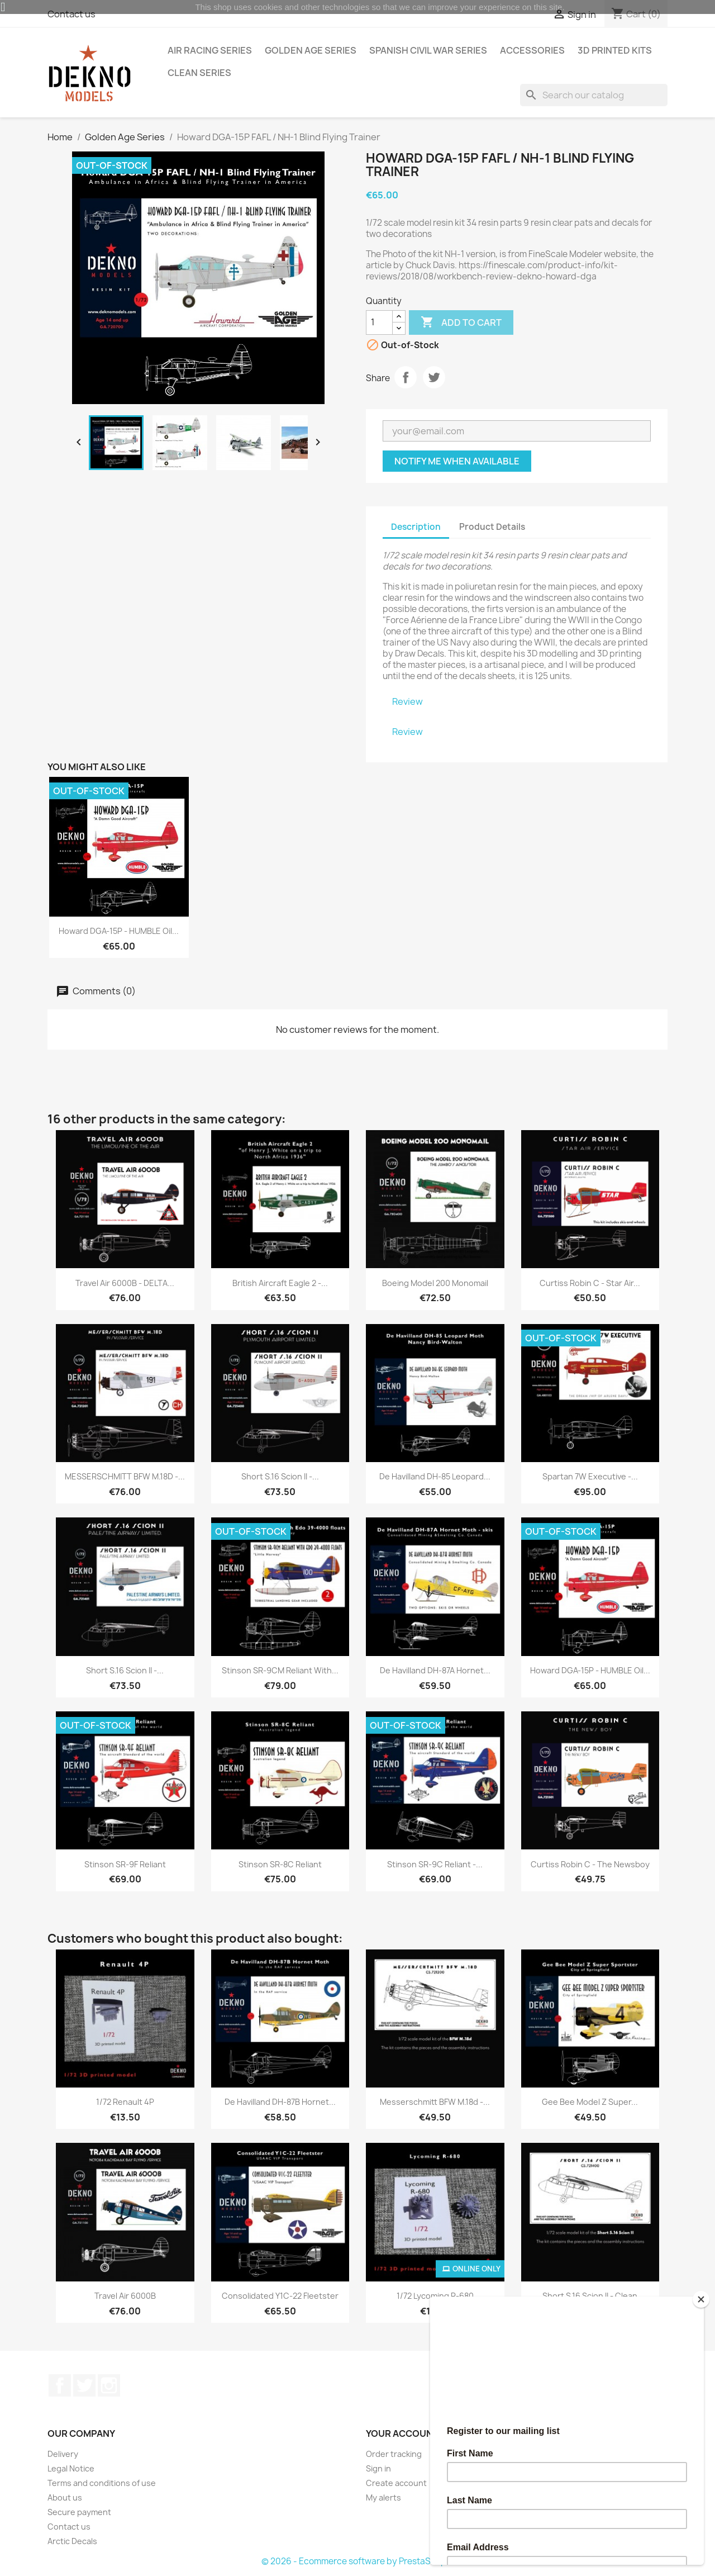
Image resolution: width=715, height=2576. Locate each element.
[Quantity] (379, 322)
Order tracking (394, 2454)
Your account (402, 2433)
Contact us (68, 2526)
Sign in (378, 2468)
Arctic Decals (72, 2541)
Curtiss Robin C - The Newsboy (590, 1864)
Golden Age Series (310, 50)
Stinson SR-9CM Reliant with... (280, 1670)
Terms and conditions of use (101, 2483)
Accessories (532, 50)
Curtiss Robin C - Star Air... (590, 1283)
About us (64, 2497)
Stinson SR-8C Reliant (280, 1864)
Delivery (62, 2454)
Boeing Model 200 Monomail (435, 1283)
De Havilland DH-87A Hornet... (435, 1670)
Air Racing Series (210, 50)
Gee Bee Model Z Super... (590, 2101)
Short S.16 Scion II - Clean (589, 2295)
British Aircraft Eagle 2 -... (280, 1283)
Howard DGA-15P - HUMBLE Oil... (119, 931)
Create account (396, 2483)
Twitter (84, 2385)
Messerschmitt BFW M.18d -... (435, 2101)
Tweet (434, 377)
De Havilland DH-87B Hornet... (280, 2101)
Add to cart (461, 322)
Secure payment (79, 2512)
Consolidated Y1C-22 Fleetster (280, 2295)
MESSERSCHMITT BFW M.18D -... (125, 1476)
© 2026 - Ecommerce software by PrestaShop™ (357, 2561)
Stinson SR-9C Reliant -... (435, 1864)
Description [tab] (416, 527)
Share (405, 377)
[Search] (594, 95)
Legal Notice (70, 2468)
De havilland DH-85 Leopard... (434, 1476)
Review (407, 701)
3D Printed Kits (615, 50)
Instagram (109, 2385)
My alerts (383, 2497)
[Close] (701, 2299)
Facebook (60, 2385)
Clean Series (199, 73)
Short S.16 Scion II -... (280, 1476)
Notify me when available (456, 461)
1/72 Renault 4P (125, 2101)
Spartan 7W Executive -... (590, 1476)
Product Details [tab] (492, 527)
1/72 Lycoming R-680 (435, 2295)
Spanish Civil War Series (428, 50)
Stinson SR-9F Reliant (125, 1864)
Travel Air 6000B (125, 2295)
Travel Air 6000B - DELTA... (124, 1283)
